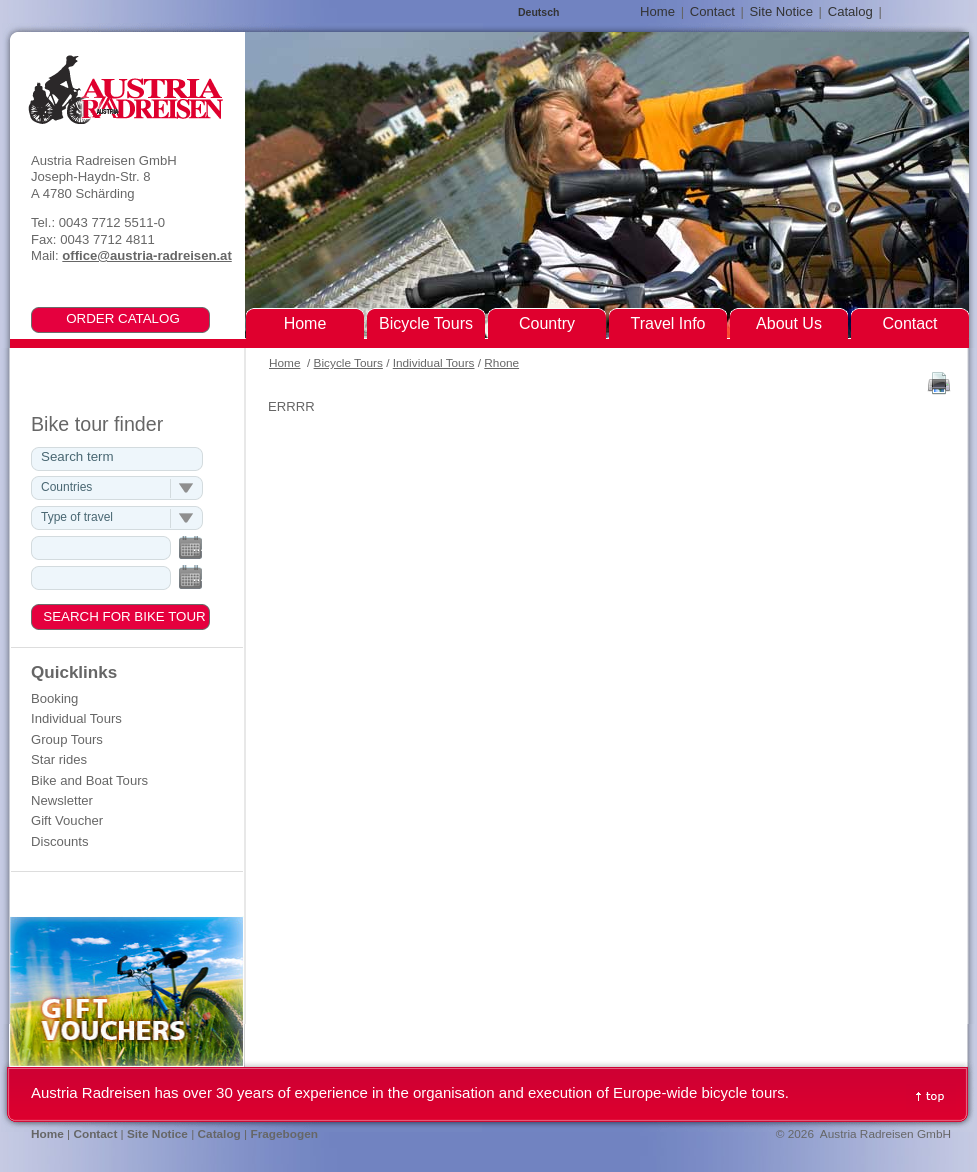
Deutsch (538, 12)
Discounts (60, 841)
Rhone (501, 363)
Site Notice (781, 11)
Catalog (850, 11)
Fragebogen (284, 1134)
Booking (54, 698)
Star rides (59, 759)
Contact (712, 11)
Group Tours (67, 739)
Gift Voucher (67, 820)
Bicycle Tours (348, 363)
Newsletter (62, 800)
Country (547, 323)
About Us (789, 323)
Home (284, 363)
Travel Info (668, 323)
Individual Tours (434, 363)
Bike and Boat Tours (89, 780)
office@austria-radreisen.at (146, 255)
